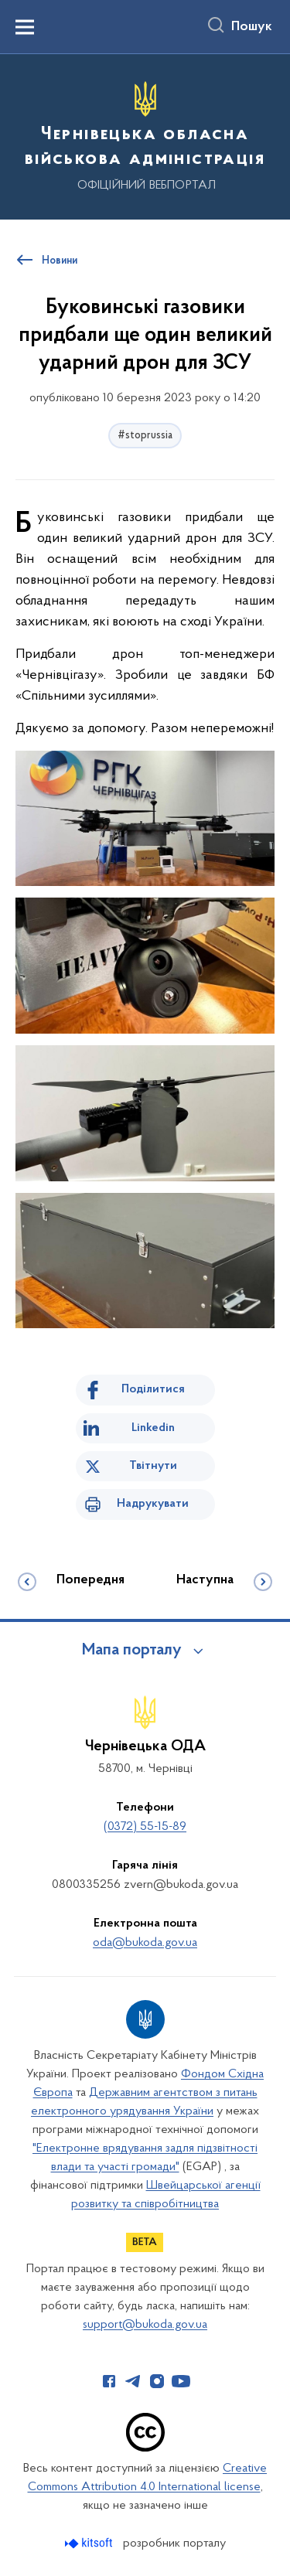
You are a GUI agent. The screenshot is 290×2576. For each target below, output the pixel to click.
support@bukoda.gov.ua (145, 2325)
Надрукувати (153, 1504)
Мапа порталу (132, 1650)
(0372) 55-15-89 (145, 1827)
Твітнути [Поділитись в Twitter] (153, 1466)
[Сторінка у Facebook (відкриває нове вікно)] (109, 2381)
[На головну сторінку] (145, 134)
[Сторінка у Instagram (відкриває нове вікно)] (157, 2381)
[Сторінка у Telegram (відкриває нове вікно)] (133, 2381)
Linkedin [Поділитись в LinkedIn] (153, 1428)
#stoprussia (145, 435)
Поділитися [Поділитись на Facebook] (153, 1389)
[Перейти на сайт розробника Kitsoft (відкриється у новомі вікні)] (90, 2543)
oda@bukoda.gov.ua (145, 1943)
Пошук (251, 27)
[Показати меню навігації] (24, 27)
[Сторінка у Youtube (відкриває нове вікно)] (181, 2381)
